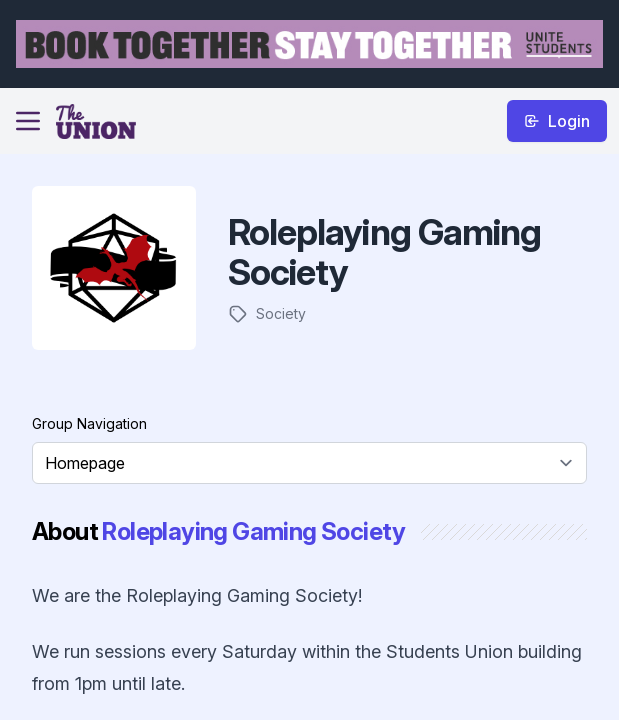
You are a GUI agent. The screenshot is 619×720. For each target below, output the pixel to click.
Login (557, 121)
